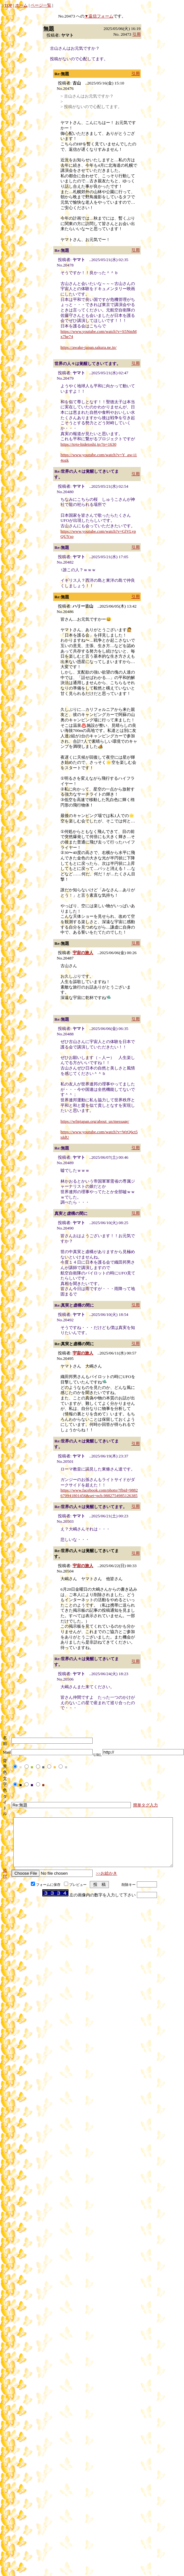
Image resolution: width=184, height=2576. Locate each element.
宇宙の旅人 (83, 952)
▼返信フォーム (98, 16)
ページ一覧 (41, 5)
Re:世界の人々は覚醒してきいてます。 (90, 1506)
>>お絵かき (106, 1882)
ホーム (21, 5)
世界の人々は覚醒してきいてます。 (87, 363)
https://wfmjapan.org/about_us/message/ (94, 1121)
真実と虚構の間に (71, 1213)
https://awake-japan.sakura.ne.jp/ (88, 347)
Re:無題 (61, 73)
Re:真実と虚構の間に (74, 1305)
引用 (136, 34)
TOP (8, 5)
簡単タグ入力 (145, 1805)
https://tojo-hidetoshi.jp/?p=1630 (88, 444)
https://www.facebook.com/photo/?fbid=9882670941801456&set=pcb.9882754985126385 (99, 1493)
